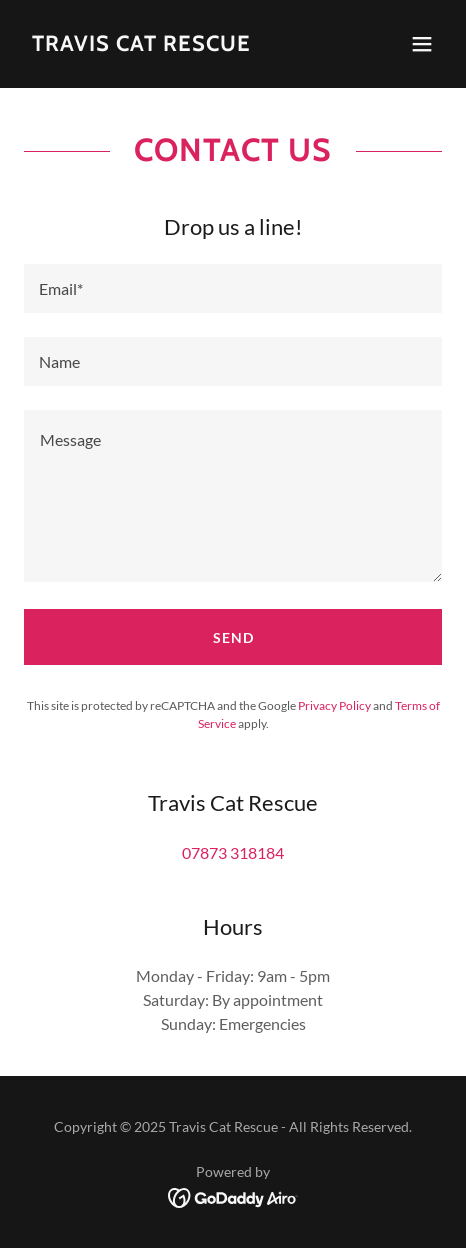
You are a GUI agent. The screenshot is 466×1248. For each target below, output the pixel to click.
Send (233, 637)
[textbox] (233, 288)
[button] (422, 44)
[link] (141, 44)
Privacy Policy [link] (334, 705)
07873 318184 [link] (233, 852)
